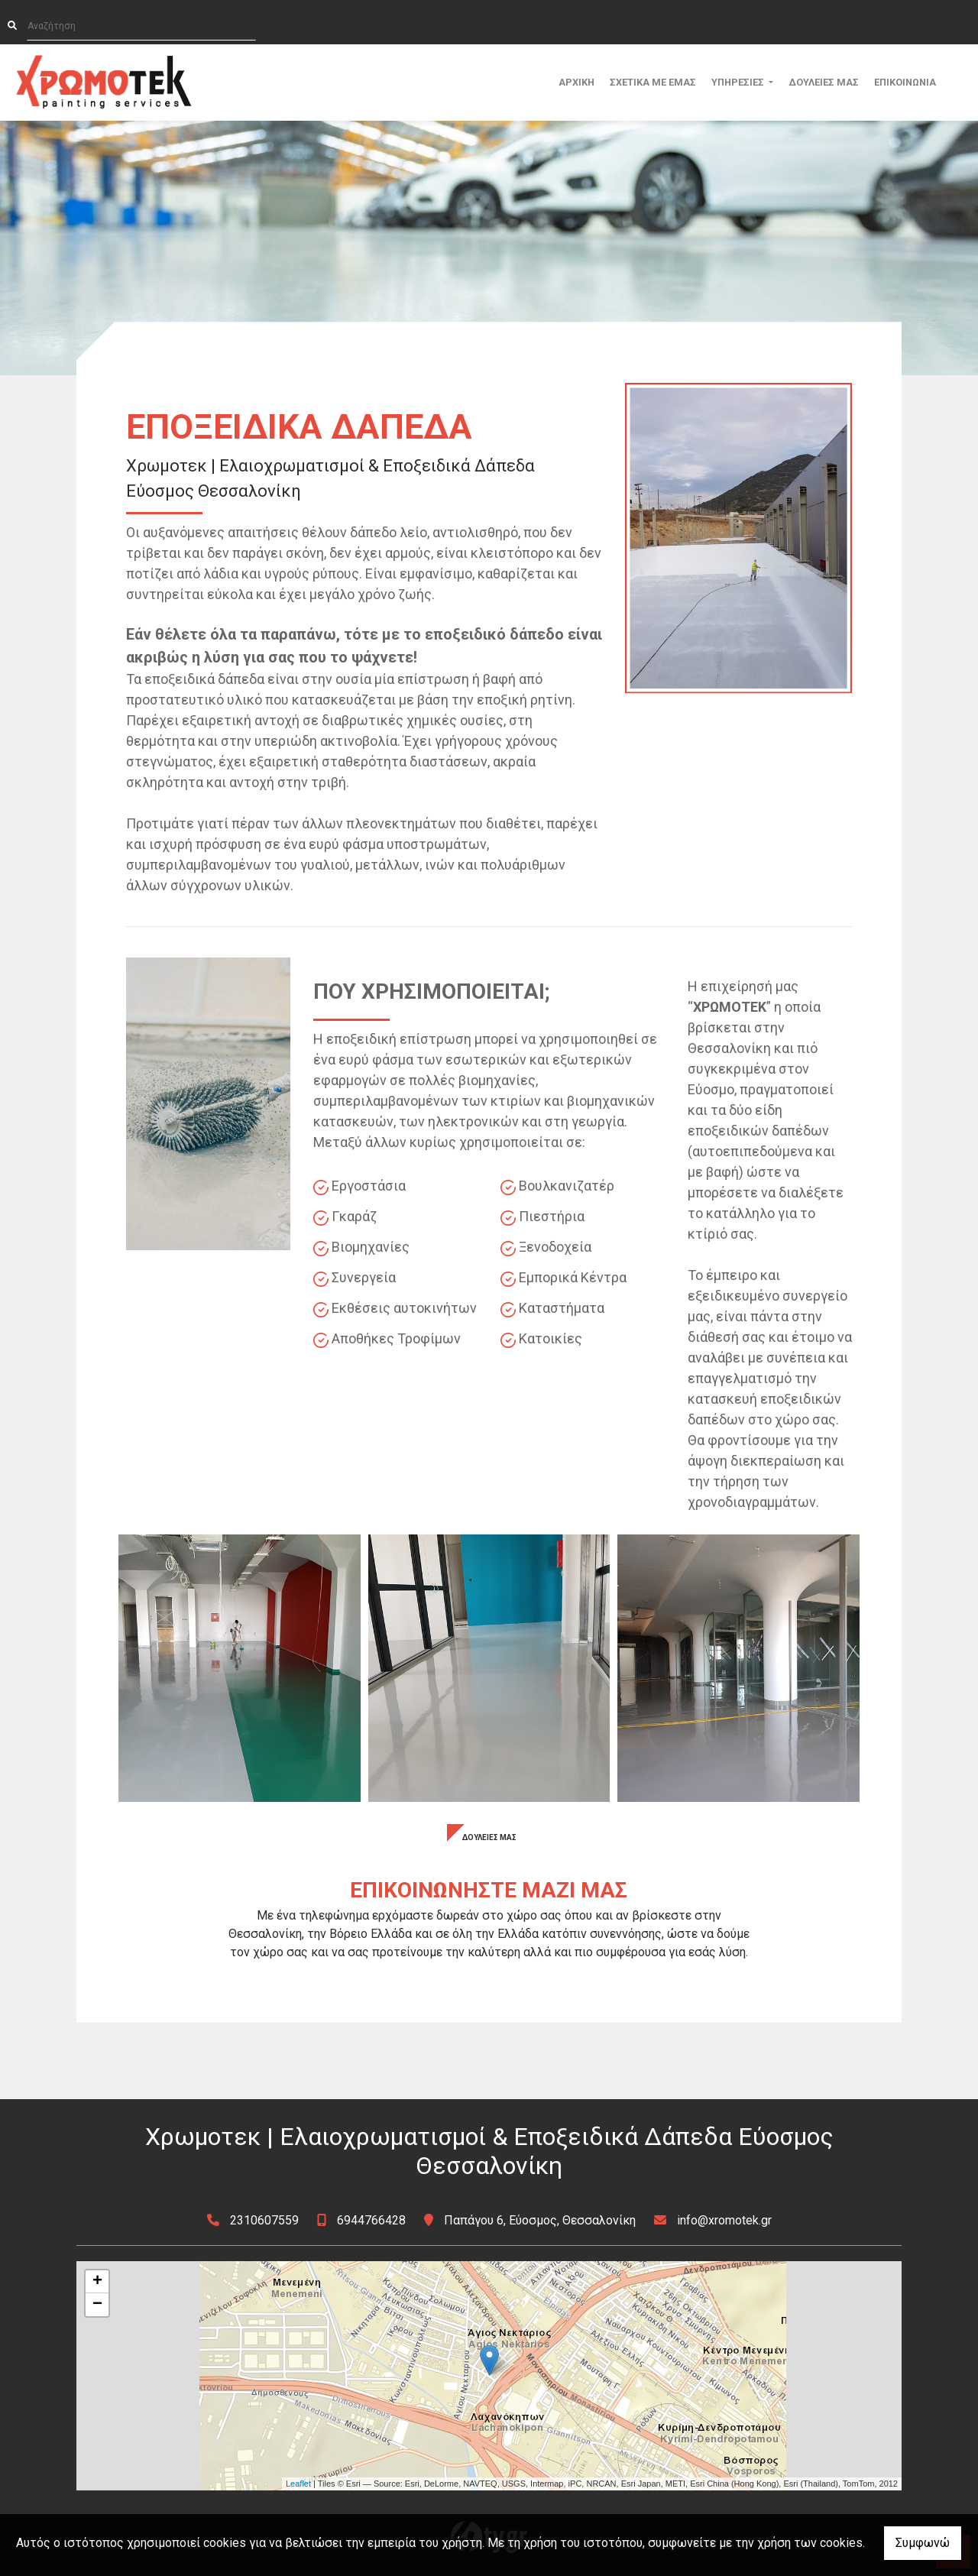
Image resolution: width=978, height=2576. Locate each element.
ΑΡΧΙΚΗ (576, 82)
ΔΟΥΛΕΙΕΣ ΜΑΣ (824, 82)
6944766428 (371, 2220)
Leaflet (298, 2483)
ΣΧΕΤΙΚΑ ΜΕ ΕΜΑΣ (653, 82)
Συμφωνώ (922, 2542)
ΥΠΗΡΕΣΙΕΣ (738, 82)
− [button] (97, 2304)
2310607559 (264, 2220)
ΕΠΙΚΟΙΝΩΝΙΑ (905, 82)
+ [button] (97, 2281)
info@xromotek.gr (724, 2220)
